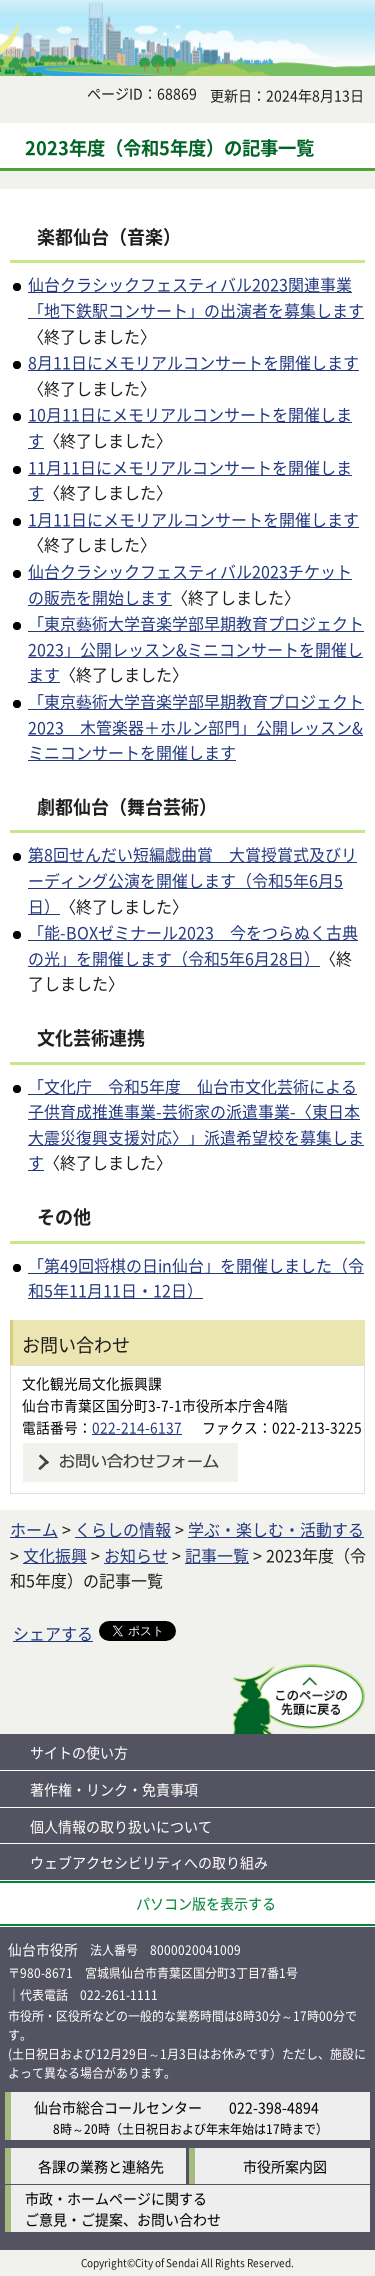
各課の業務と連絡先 (101, 2166)
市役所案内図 (285, 2166)
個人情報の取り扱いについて (121, 1826)
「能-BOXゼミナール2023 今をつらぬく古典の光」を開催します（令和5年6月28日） (193, 945)
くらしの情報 (123, 1529)
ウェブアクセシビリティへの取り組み (149, 1862)
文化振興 (55, 1555)
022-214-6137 (137, 1427)
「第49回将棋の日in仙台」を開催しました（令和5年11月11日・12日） (196, 1278)
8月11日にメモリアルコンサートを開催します (193, 362)
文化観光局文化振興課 (92, 1383)
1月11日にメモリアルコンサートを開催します (193, 519)
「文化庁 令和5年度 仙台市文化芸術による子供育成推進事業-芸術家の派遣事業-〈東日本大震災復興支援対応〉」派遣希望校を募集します (196, 1124)
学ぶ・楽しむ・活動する (276, 1529)
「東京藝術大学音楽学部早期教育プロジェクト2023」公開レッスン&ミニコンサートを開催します (196, 648)
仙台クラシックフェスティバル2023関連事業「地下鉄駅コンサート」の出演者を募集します (196, 297)
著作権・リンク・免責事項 (114, 1789)
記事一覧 (217, 1555)
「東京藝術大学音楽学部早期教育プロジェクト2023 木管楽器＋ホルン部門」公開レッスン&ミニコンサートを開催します (196, 726)
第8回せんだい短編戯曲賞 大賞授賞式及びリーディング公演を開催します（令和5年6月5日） (192, 879)
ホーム (34, 1529)
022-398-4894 (274, 2107)
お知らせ (136, 1555)
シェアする (53, 1633)
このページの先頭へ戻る (298, 1699)
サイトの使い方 (79, 1752)
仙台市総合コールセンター (118, 2107)
